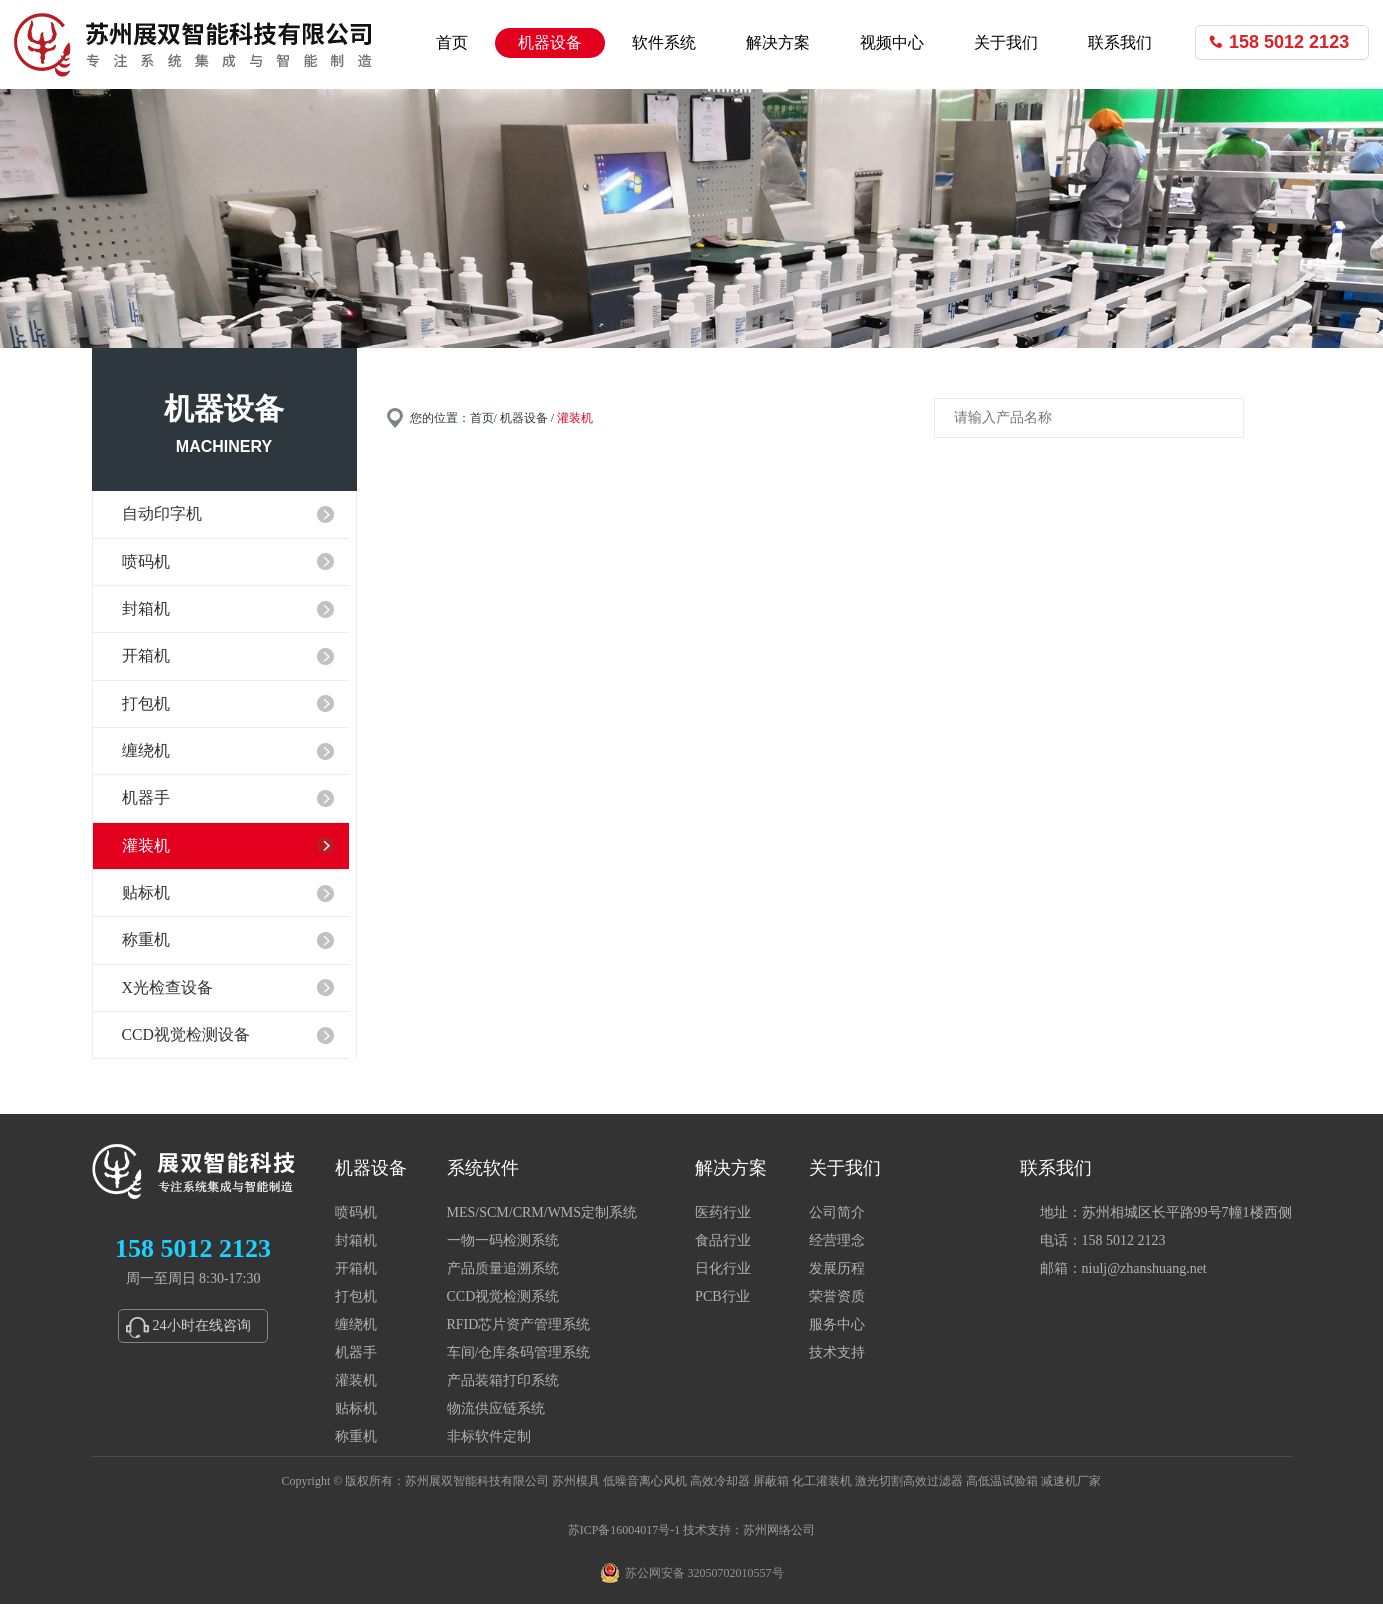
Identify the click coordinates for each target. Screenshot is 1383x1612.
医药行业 (723, 1220)
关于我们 (1006, 42)
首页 (452, 42)
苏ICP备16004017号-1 (624, 1538)
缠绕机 (356, 1332)
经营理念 (837, 1248)
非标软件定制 (489, 1444)
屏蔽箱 (771, 1489)
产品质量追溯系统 (503, 1276)
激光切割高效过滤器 (909, 1489)
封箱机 (356, 1248)
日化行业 (723, 1276)
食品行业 (723, 1248)
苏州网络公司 (779, 1538)
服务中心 (837, 1332)
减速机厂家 (1071, 1489)
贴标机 (356, 1416)
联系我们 (1120, 42)
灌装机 (356, 1388)
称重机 (356, 1444)
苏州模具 (576, 1489)
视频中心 (892, 42)
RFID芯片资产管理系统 (519, 1332)
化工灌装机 (822, 1489)
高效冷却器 (720, 1489)
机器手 (356, 1360)
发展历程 (837, 1276)
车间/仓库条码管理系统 (519, 1360)
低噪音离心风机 (645, 1489)
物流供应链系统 (496, 1416)
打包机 (356, 1304)
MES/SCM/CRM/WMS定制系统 (542, 1220)
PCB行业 (722, 1304)
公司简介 (837, 1220)
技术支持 (837, 1360)
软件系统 (664, 42)
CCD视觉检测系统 (503, 1304)
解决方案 (778, 42)
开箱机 (356, 1276)
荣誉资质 (837, 1304)
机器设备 (550, 42)
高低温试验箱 (1002, 1489)
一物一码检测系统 (503, 1248)
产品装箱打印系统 (503, 1388)
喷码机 (356, 1220)
